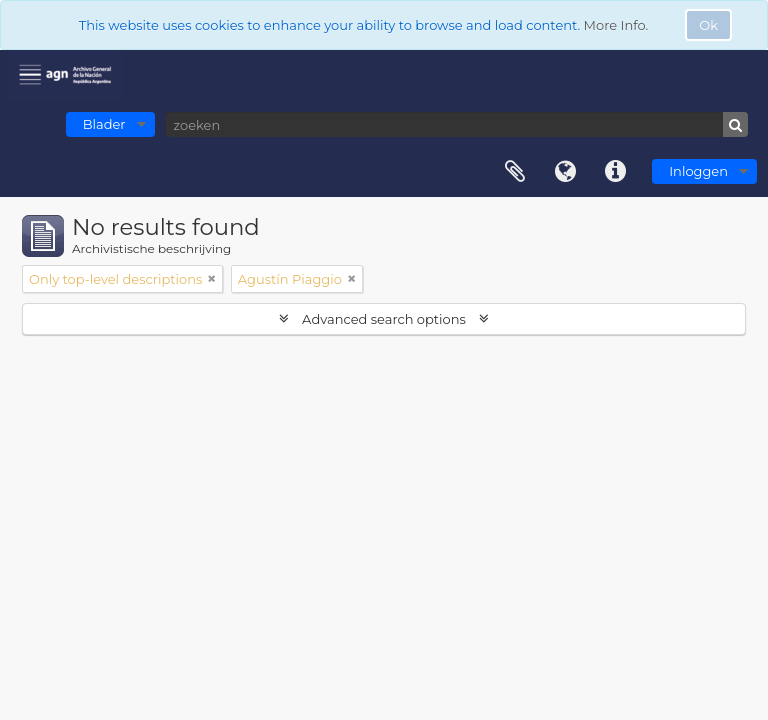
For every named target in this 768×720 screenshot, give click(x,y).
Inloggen (698, 171)
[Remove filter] (212, 279)
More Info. (616, 25)
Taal (565, 172)
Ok (708, 25)
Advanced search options (384, 319)
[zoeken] (457, 124)
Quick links (615, 172)
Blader (104, 124)
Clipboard (515, 172)
